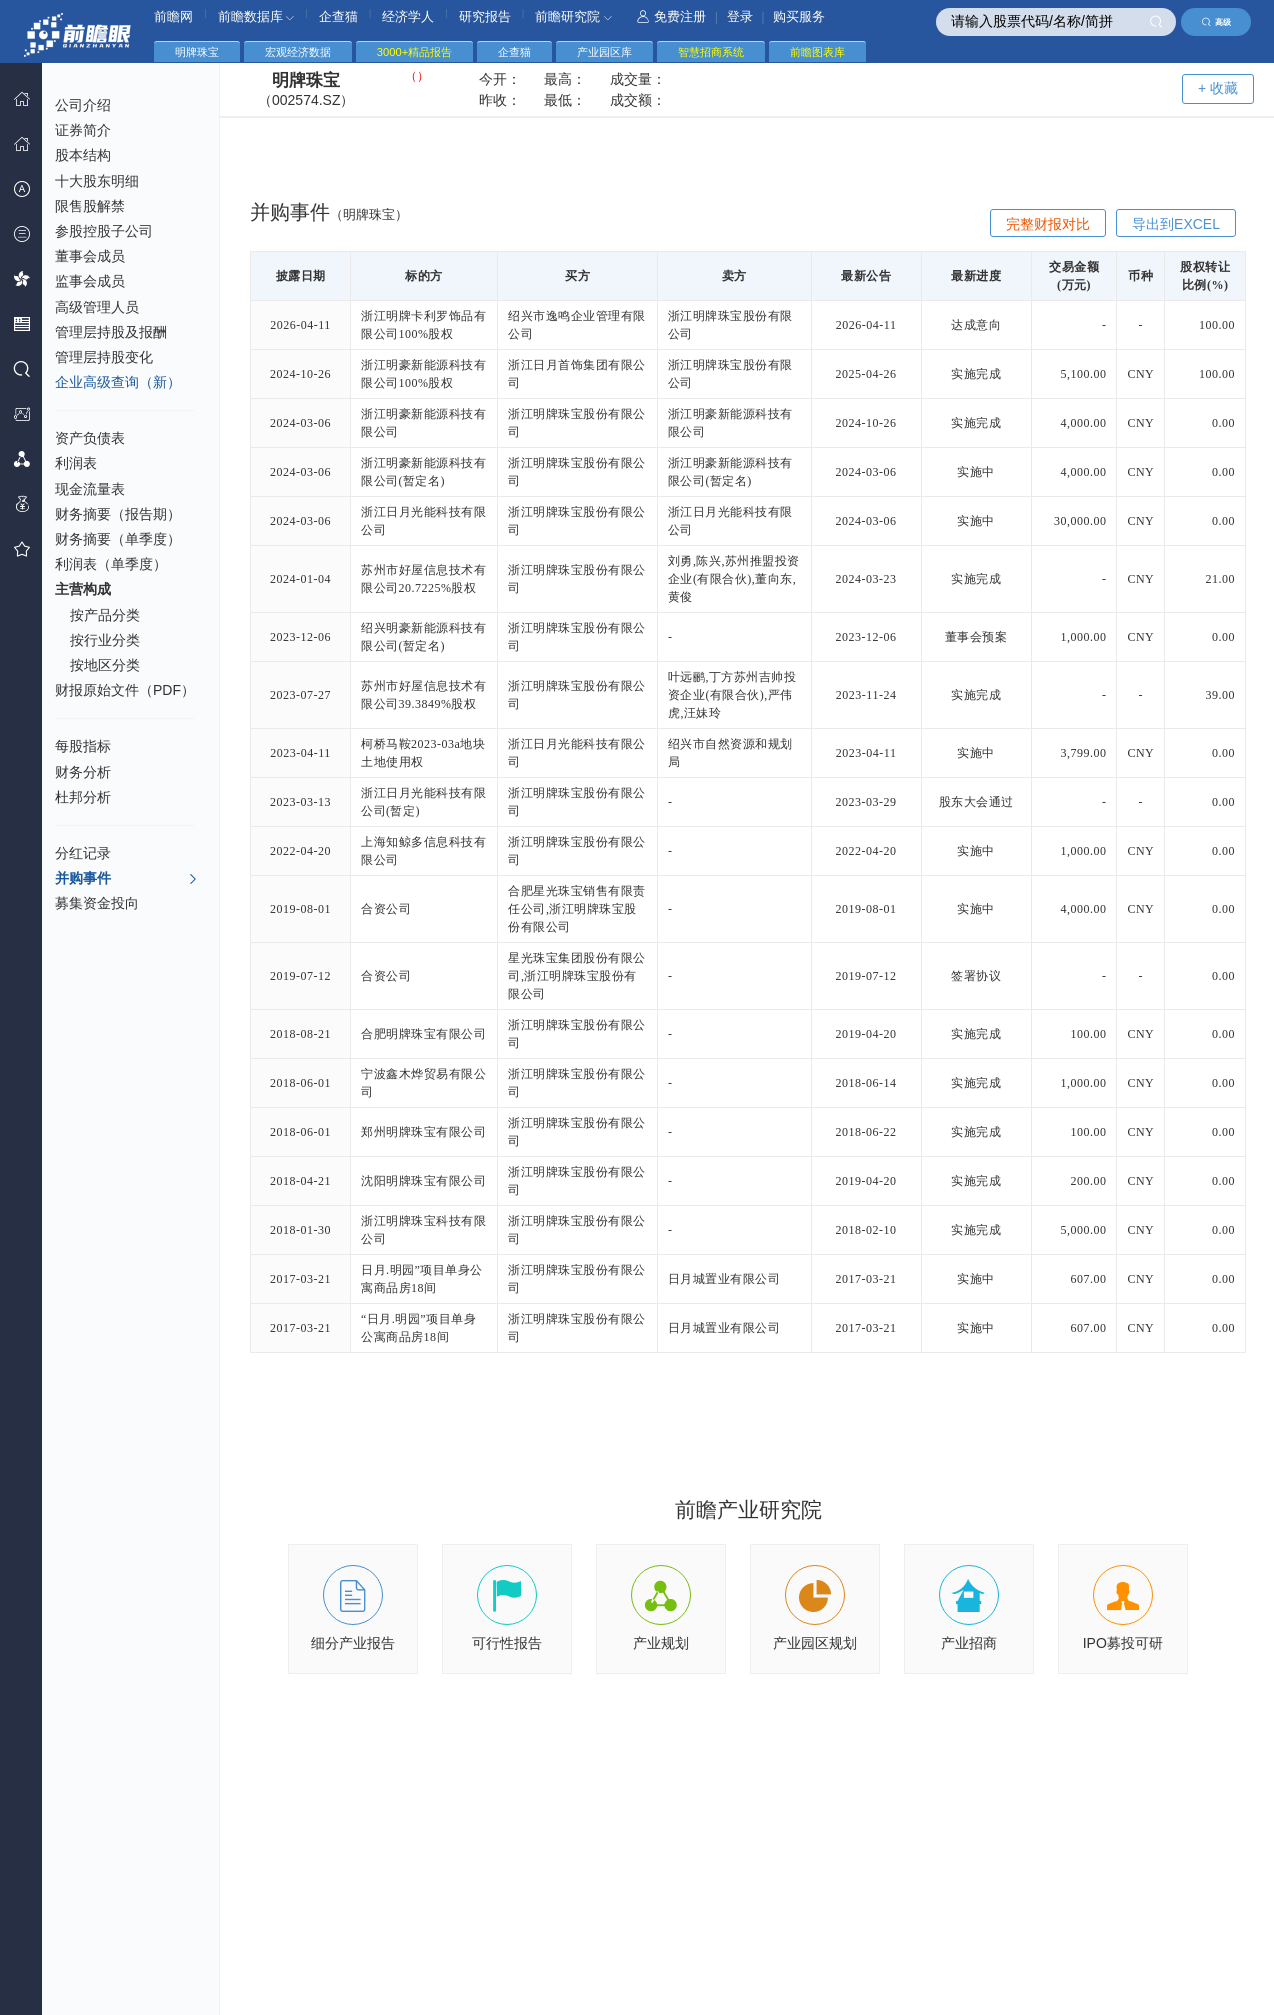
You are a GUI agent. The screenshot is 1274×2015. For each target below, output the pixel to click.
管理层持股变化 (104, 357)
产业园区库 (604, 52)
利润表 (76, 463)
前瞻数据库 (256, 16)
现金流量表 (90, 489)
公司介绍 (83, 105)
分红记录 (83, 853)
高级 (1216, 22)
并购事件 (126, 879)
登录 (740, 16)
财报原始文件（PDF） (125, 690)
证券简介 (83, 130)
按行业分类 (105, 640)
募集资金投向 (97, 903)
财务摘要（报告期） (118, 514)
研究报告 (485, 16)
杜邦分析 (83, 797)
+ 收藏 (1218, 88)
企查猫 (338, 16)
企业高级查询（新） (118, 382)
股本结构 (83, 155)
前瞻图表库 (817, 52)
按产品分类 (105, 615)
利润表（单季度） (111, 564)
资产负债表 (90, 438)
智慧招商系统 (711, 52)
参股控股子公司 (104, 231)
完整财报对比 (1048, 224)
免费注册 (671, 16)
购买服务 (799, 16)
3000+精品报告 (414, 52)
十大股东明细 (97, 181)
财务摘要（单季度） (118, 539)
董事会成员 (90, 256)
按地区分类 (105, 665)
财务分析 (83, 772)
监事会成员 (90, 281)
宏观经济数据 (298, 52)
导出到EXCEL (1176, 224)
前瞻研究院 (573, 16)
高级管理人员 (97, 307)
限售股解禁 (90, 206)
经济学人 (408, 16)
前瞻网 (173, 16)
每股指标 (83, 746)
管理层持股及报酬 (111, 332)
